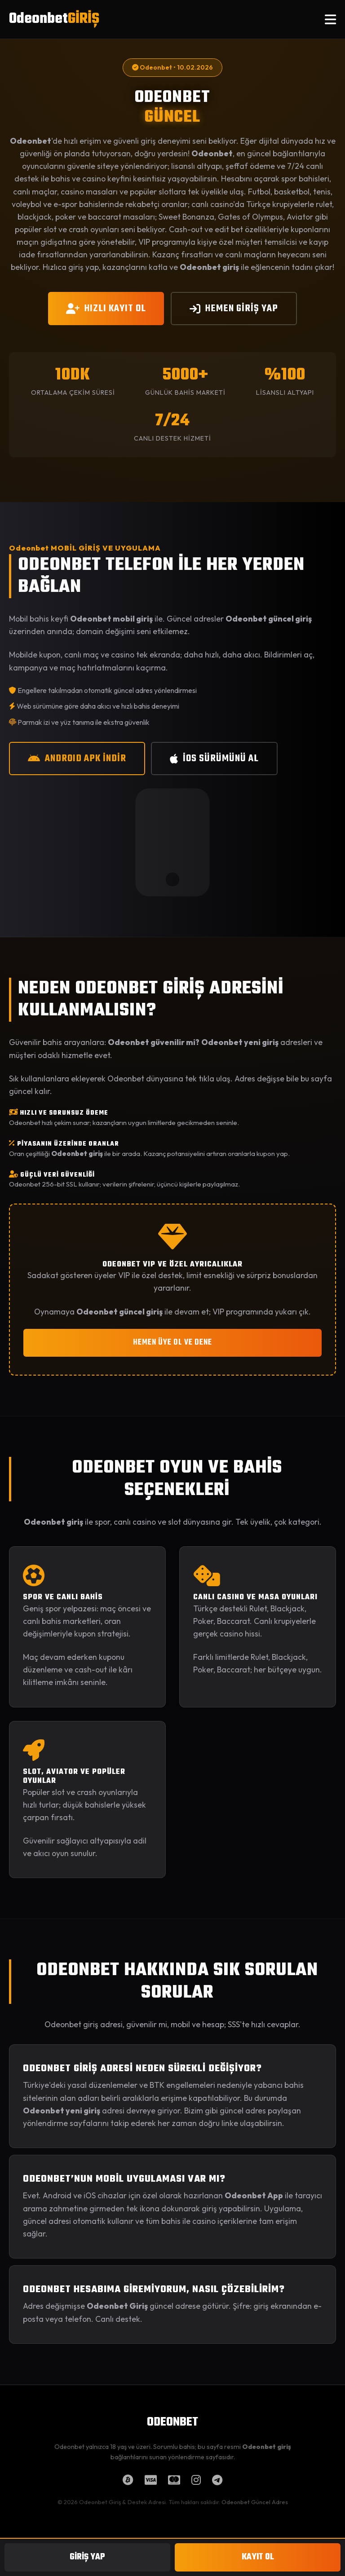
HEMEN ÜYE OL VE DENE (172, 1343)
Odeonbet (54, 19)
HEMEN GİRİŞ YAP (234, 308)
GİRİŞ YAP (87, 2557)
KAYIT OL (258, 2557)
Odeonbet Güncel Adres (254, 2501)
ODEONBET (172, 2422)
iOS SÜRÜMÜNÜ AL (214, 758)
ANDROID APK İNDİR (77, 758)
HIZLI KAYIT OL (106, 308)
